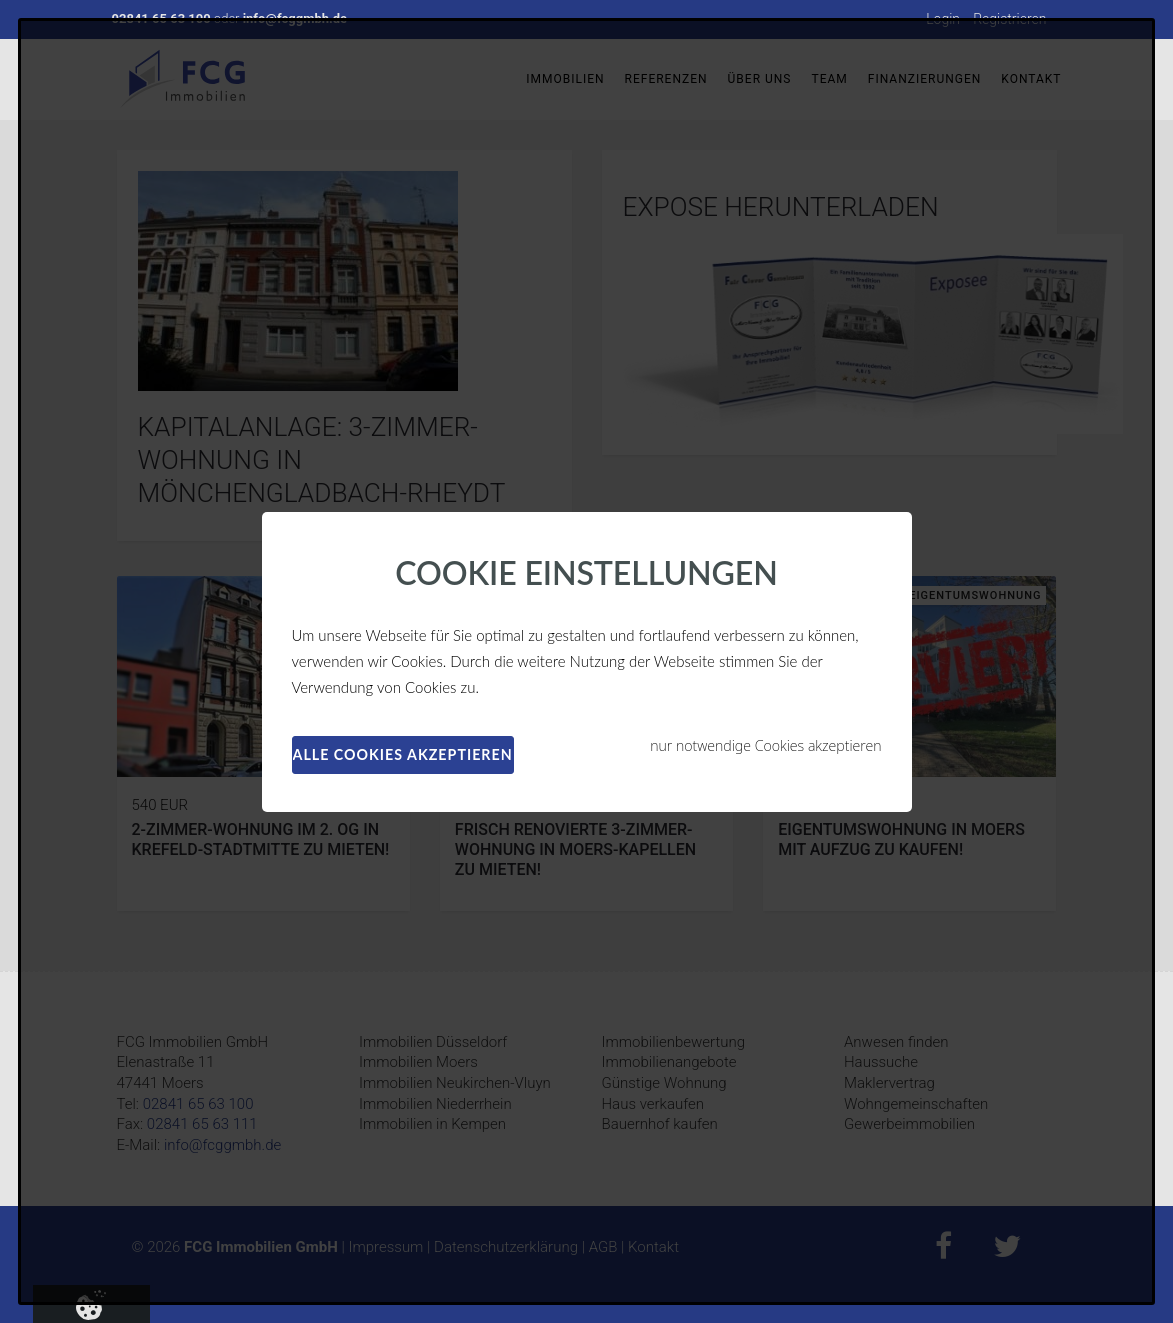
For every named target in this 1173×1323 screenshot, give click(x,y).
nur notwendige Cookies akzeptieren (765, 745)
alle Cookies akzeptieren (403, 754)
